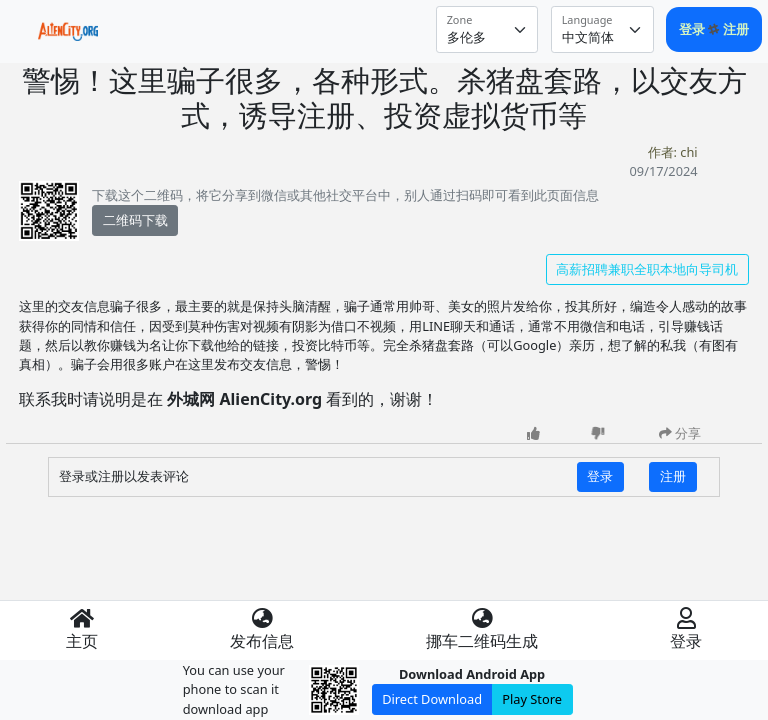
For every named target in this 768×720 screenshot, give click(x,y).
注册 (736, 29)
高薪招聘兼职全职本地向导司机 (647, 269)
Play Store (532, 699)
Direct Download (432, 699)
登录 (693, 29)
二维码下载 (135, 220)
